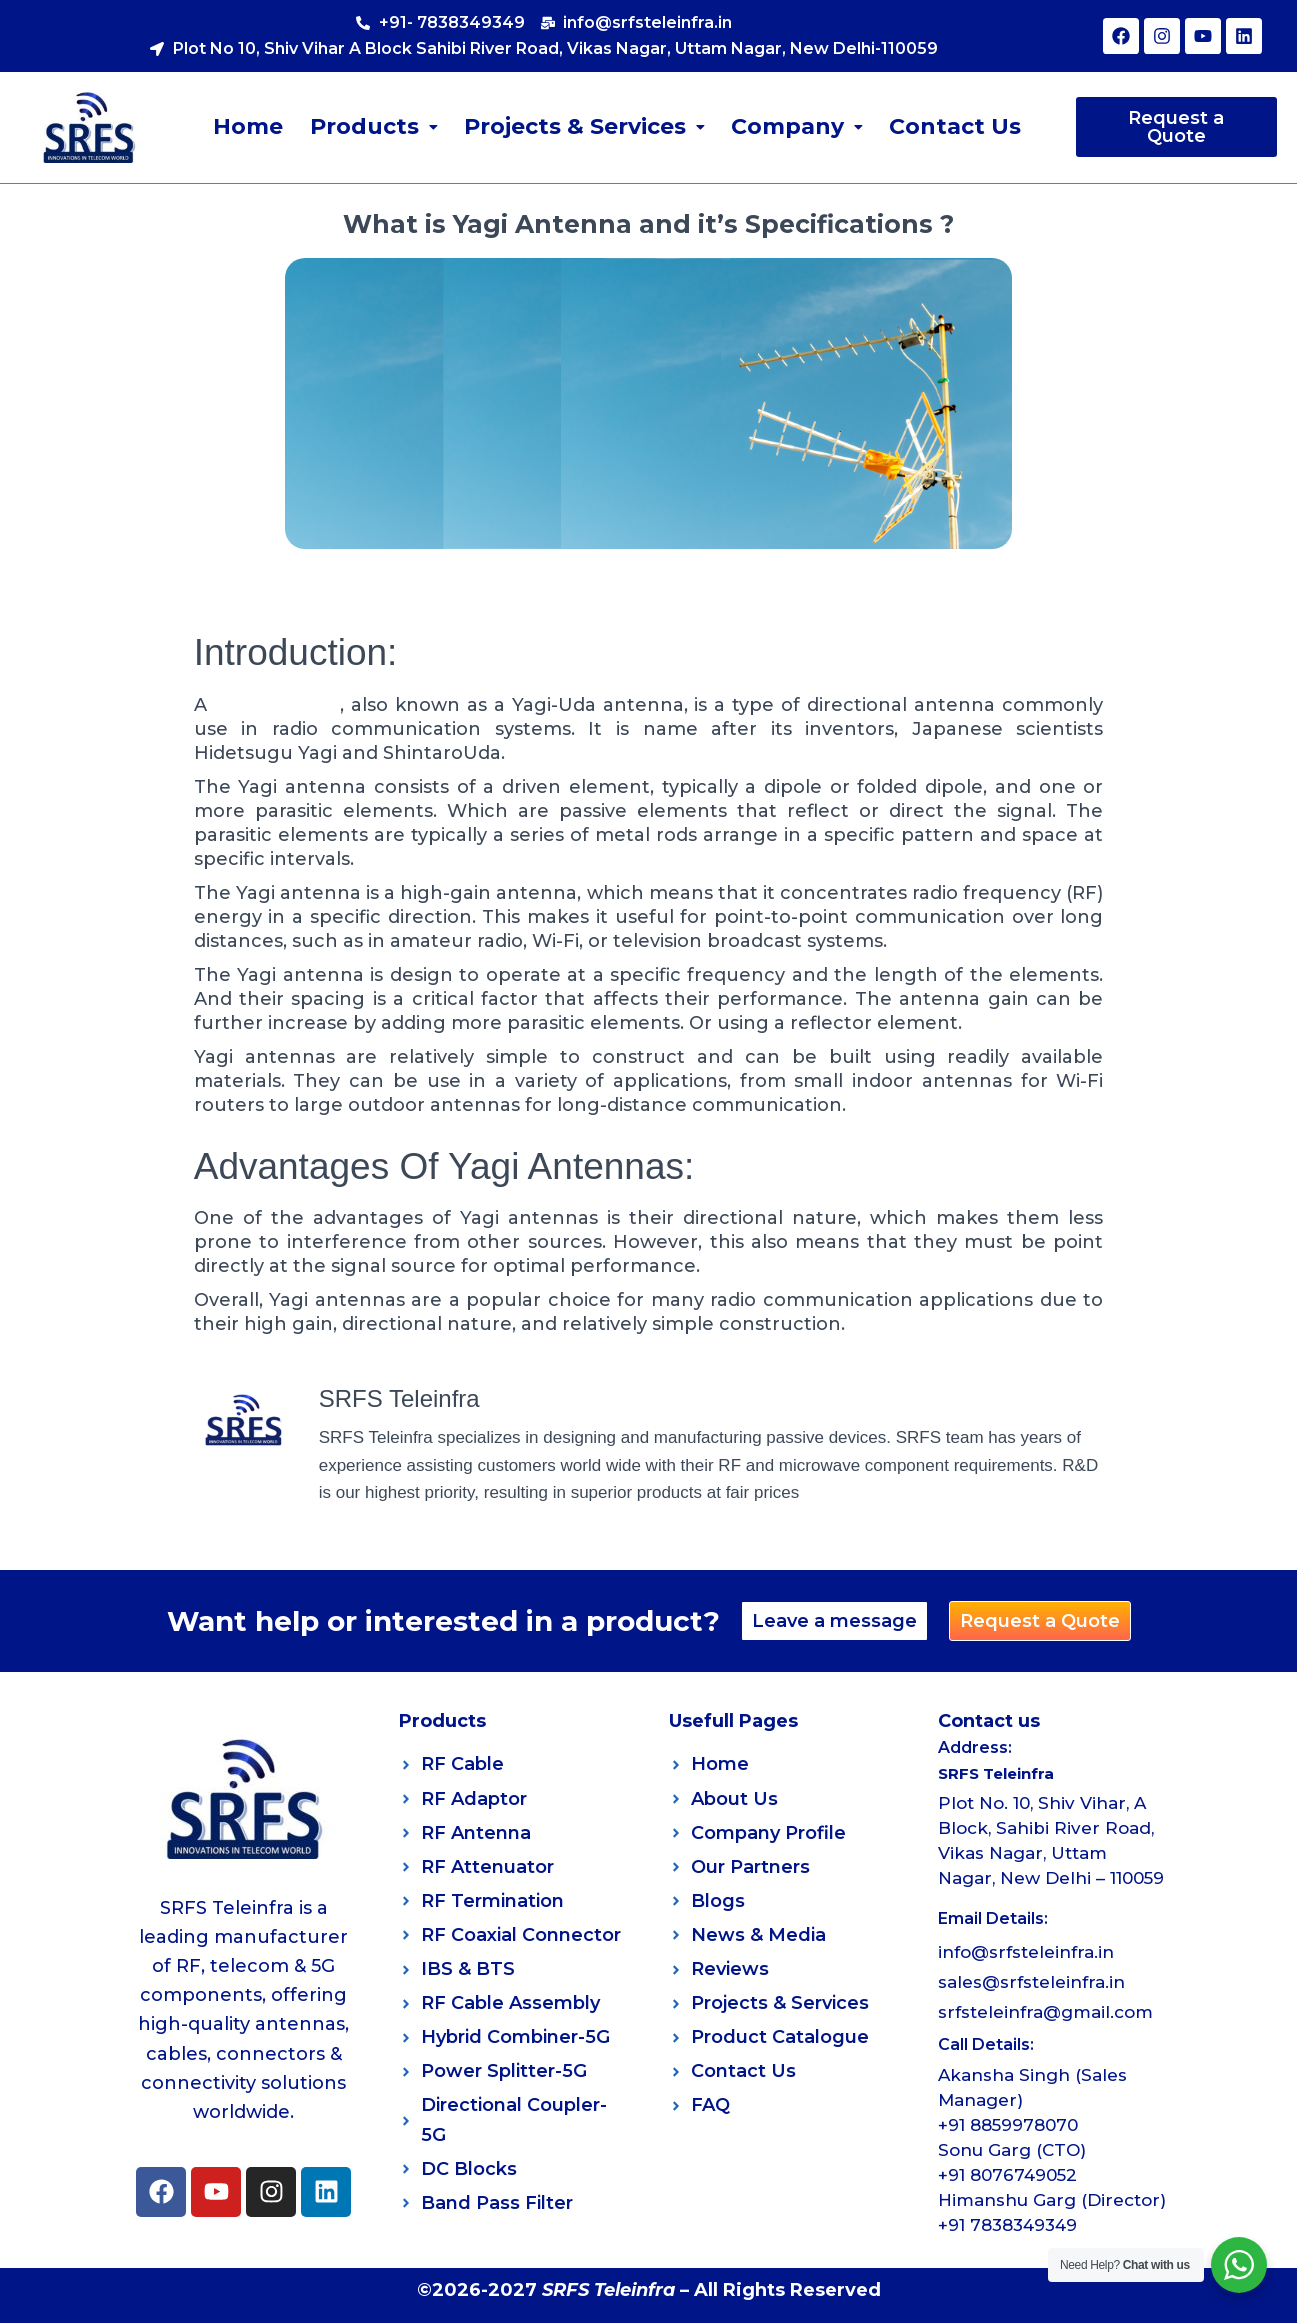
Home (249, 126)
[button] (374, 127)
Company (797, 126)
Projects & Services (584, 126)
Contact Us (955, 126)
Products (374, 126)
